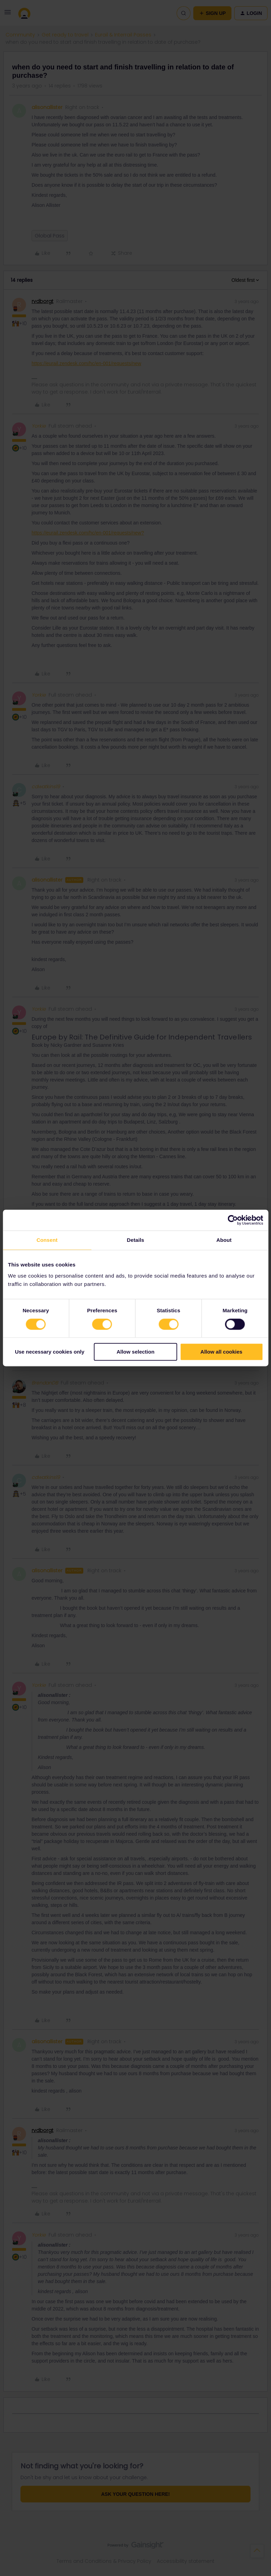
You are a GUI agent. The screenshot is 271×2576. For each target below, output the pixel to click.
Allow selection (135, 1352)
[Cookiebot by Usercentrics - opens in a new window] (232, 1220)
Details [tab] (135, 1240)
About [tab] (224, 1240)
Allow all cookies (222, 1352)
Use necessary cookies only (49, 1352)
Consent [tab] (47, 1240)
